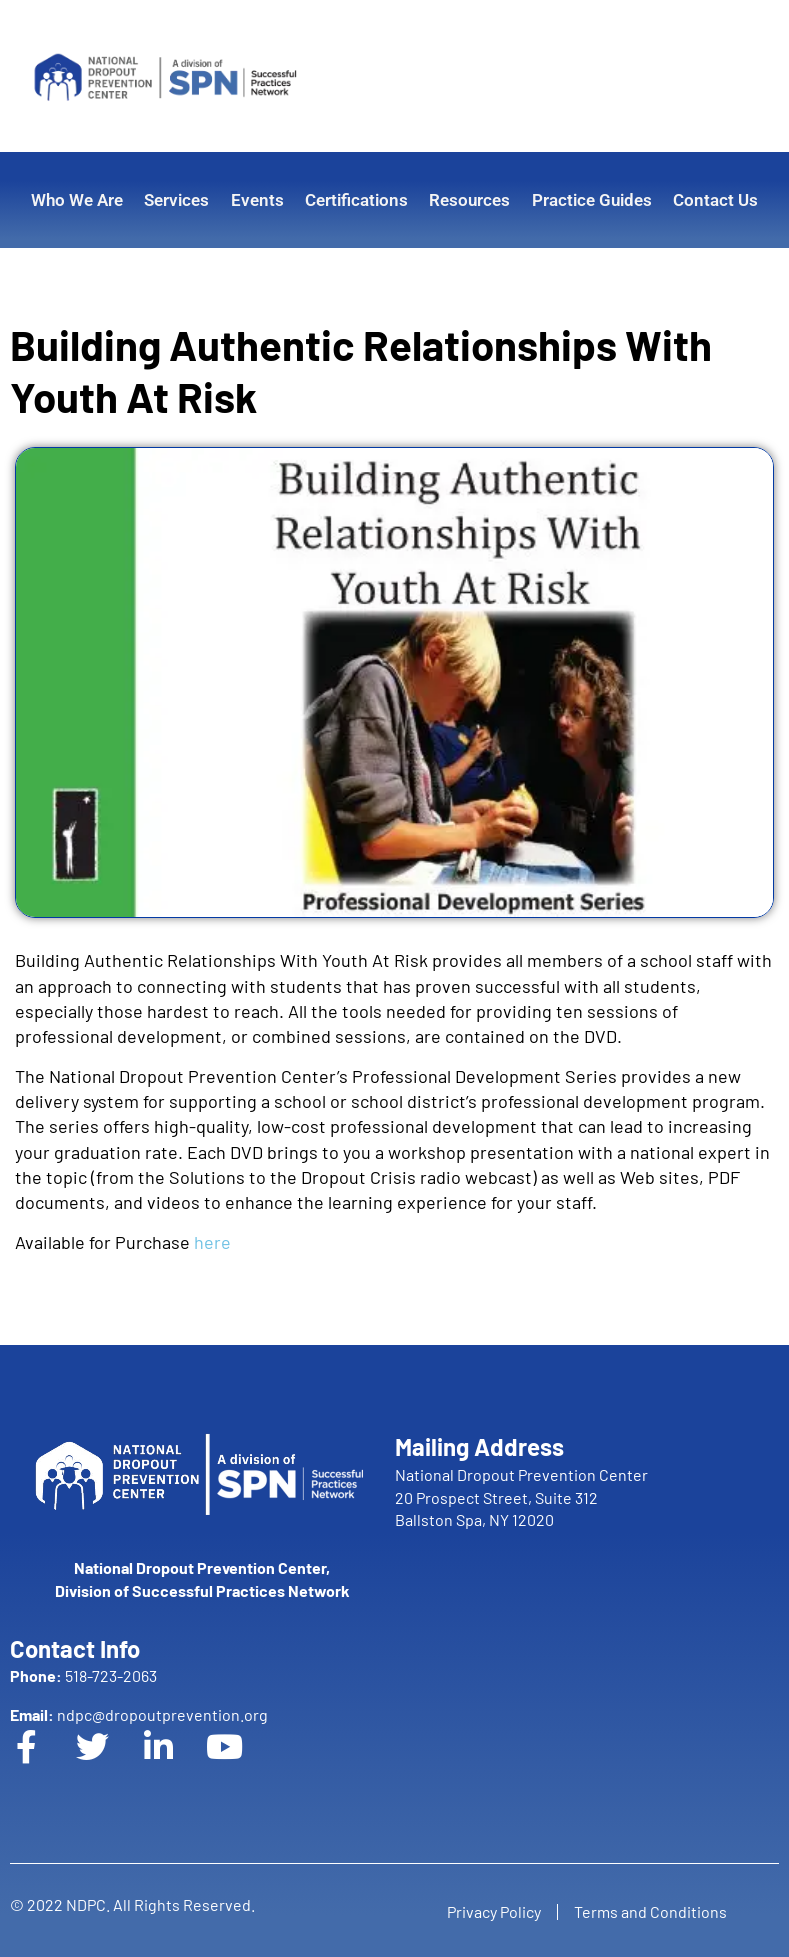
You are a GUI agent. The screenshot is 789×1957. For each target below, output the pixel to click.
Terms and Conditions (654, 1911)
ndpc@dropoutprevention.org (139, 1714)
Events (257, 200)
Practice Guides (592, 200)
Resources (469, 200)
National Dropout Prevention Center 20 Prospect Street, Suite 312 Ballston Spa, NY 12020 (521, 1497)
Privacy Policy (490, 1911)
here (212, 1242)
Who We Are (77, 200)
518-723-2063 (83, 1675)
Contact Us (715, 200)
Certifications (356, 200)
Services (176, 200)
